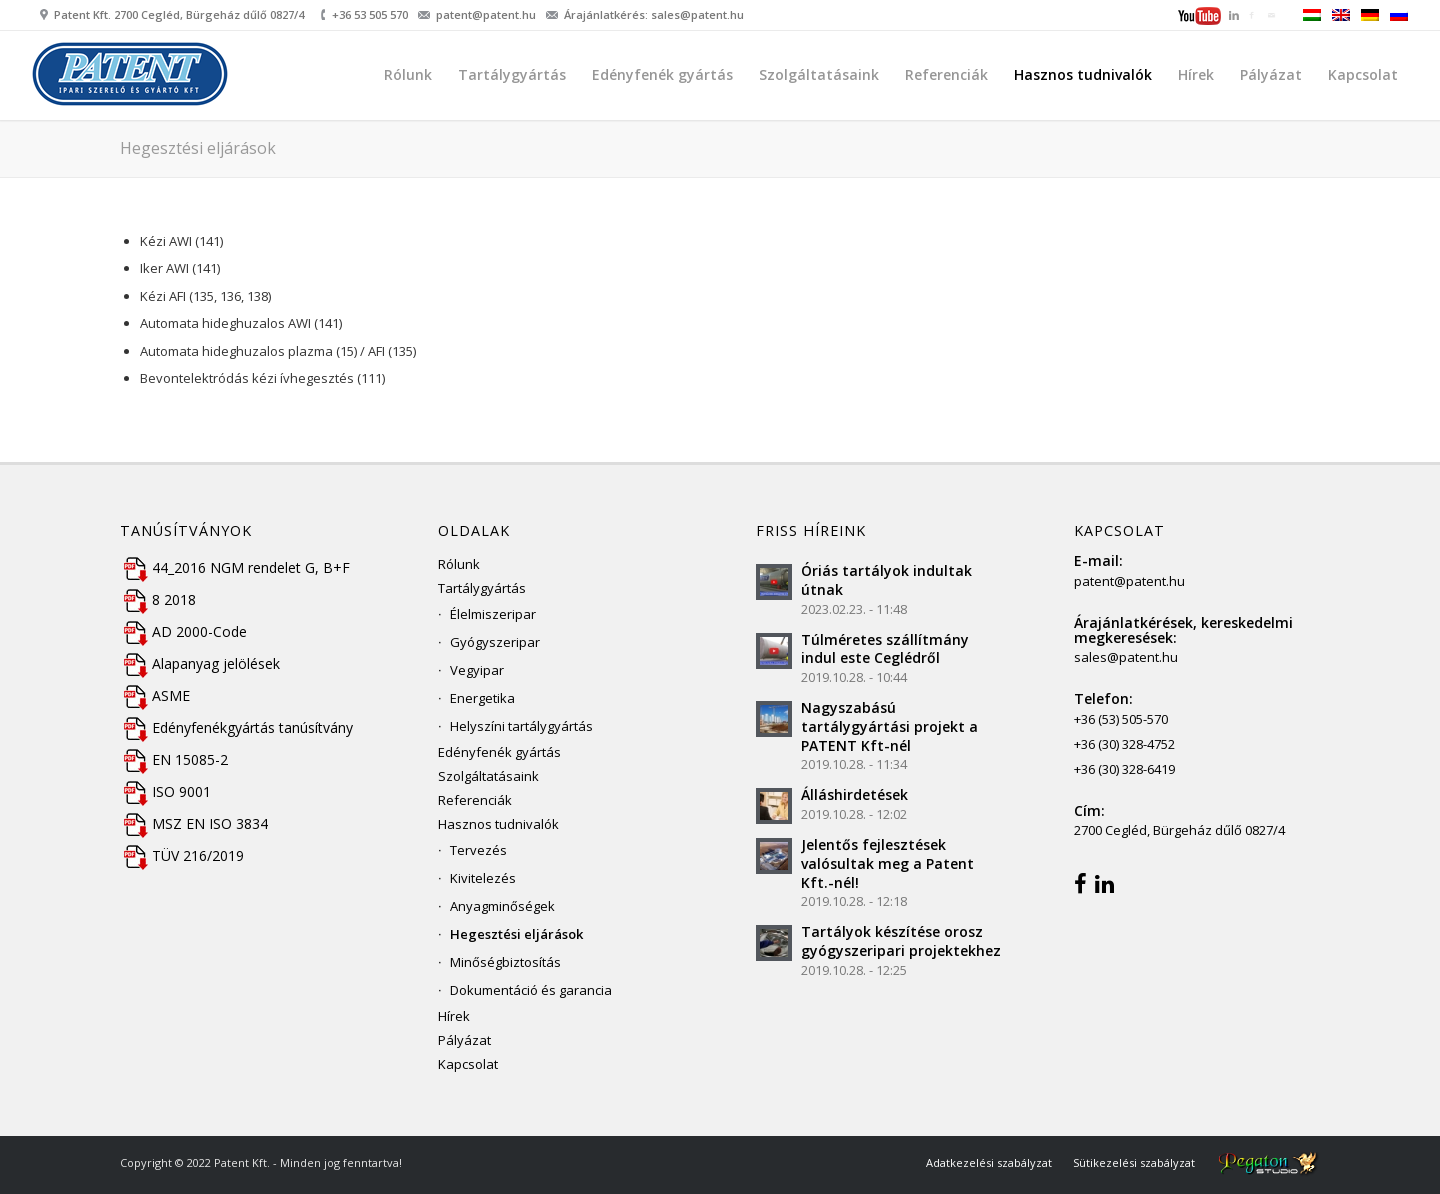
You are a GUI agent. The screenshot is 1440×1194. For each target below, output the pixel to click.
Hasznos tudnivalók (498, 824)
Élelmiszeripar (493, 614)
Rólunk (459, 564)
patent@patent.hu (486, 14)
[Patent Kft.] (132, 79)
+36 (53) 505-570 (1121, 719)
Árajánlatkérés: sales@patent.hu (654, 14)
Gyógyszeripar (495, 642)
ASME (155, 695)
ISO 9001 (165, 791)
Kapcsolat (468, 1064)
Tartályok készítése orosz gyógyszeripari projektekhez (901, 941)
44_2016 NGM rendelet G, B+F (235, 567)
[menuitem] (1201, 17)
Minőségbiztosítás (505, 962)
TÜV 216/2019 (182, 855)
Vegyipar (477, 670)
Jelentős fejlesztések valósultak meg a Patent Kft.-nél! (887, 863)
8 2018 (158, 599)
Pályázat (464, 1040)
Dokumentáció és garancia (531, 990)
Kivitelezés (483, 878)
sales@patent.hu (1126, 657)
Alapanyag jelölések (200, 663)
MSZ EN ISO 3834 (194, 823)
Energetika (482, 698)
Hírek (454, 1016)
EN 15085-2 (174, 759)
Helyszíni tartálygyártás (521, 726)
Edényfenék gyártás (499, 752)
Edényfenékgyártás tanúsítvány (236, 727)
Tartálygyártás (482, 588)
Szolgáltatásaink (488, 776)
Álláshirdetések (854, 794)
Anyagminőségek (502, 906)
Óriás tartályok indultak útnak (886, 580)
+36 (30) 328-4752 (1124, 744)
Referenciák (475, 800)
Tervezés (478, 850)
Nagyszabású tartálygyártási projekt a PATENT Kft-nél (889, 726)
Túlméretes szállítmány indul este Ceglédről (885, 649)
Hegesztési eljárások (198, 148)
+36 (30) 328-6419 (1124, 769)
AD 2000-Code (183, 631)
